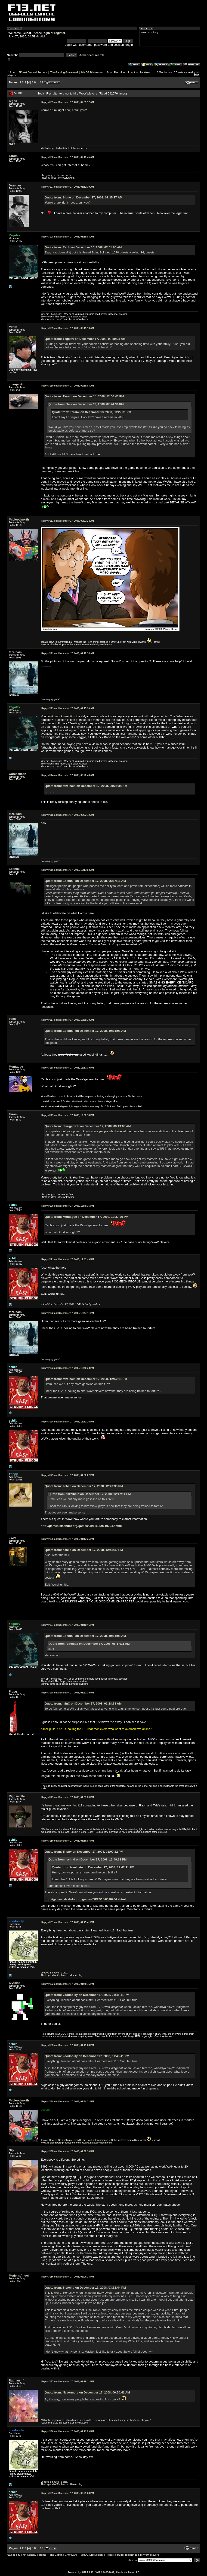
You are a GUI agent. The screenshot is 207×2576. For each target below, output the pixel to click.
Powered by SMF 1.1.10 (80, 2572)
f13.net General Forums (33, 72)
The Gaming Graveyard (64, 72)
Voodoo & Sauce (50, 1972)
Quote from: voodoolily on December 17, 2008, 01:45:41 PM (87, 1995)
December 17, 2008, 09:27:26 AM (67, 708)
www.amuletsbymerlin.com (97, 644)
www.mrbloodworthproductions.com (61, 644)
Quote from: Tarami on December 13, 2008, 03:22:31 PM (91, 412)
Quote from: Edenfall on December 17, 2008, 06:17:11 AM (85, 881)
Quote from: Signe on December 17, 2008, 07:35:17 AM (83, 197)
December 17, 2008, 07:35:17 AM (67, 102)
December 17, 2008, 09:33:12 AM (67, 815)
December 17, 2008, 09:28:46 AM (67, 775)
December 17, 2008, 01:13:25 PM (67, 1539)
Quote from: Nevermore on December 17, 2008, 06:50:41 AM (87, 2392)
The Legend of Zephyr (53, 1975)
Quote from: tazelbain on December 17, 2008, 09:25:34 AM (86, 786)
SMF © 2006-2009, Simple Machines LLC (117, 2572)
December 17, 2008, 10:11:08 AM (67, 870)
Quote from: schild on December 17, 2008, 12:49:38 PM (84, 1486)
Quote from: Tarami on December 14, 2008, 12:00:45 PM (84, 396)
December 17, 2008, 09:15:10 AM (67, 328)
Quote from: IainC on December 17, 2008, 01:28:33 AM (83, 1703)
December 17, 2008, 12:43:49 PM (67, 1259)
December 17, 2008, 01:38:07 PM (67, 1840)
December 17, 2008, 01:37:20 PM (67, 1797)
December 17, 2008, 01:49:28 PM (67, 2045)
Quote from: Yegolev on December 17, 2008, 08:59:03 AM (85, 339)
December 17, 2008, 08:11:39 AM (67, 187)
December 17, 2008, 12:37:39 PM (67, 1067)
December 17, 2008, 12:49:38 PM (67, 1368)
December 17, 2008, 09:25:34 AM (67, 653)
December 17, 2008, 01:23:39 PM (67, 1692)
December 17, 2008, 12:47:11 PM (67, 1313)
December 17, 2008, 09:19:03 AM (67, 385)
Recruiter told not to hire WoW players (136, 2554)
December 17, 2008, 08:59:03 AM (67, 236)
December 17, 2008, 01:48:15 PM (67, 1984)
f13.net (11, 72)
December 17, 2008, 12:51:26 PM (67, 1421)
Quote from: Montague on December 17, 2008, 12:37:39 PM (86, 1216)
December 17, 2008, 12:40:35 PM (67, 1206)
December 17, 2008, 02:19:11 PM (67, 2381)
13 (41, 82)
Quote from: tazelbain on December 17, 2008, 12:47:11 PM (86, 1379)
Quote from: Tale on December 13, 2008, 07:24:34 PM (86, 404)
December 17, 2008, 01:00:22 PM (67, 1475)
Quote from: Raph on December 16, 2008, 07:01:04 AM (83, 247)
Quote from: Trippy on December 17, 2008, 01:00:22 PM (84, 1851)
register (59, 33)
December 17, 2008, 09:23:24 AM (67, 521)
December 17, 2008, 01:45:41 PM (67, 1922)
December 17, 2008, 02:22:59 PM (67, 2431)
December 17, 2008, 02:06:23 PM (67, 2276)
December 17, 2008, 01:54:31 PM (67, 2101)
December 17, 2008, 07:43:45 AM (67, 157)
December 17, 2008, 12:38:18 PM (67, 1115)
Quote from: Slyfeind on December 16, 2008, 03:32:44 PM (85, 2287)
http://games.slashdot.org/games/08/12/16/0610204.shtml (81, 1526)
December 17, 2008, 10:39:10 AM (67, 1020)
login (46, 33)
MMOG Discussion (92, 72)
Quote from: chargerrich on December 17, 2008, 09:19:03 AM (88, 1126)
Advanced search (91, 55)
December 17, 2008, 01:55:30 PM (67, 2151)
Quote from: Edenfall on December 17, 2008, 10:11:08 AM (85, 1030)
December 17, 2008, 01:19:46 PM (67, 1625)
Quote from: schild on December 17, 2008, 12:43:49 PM (84, 1550)
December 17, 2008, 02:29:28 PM (67, 2493)
